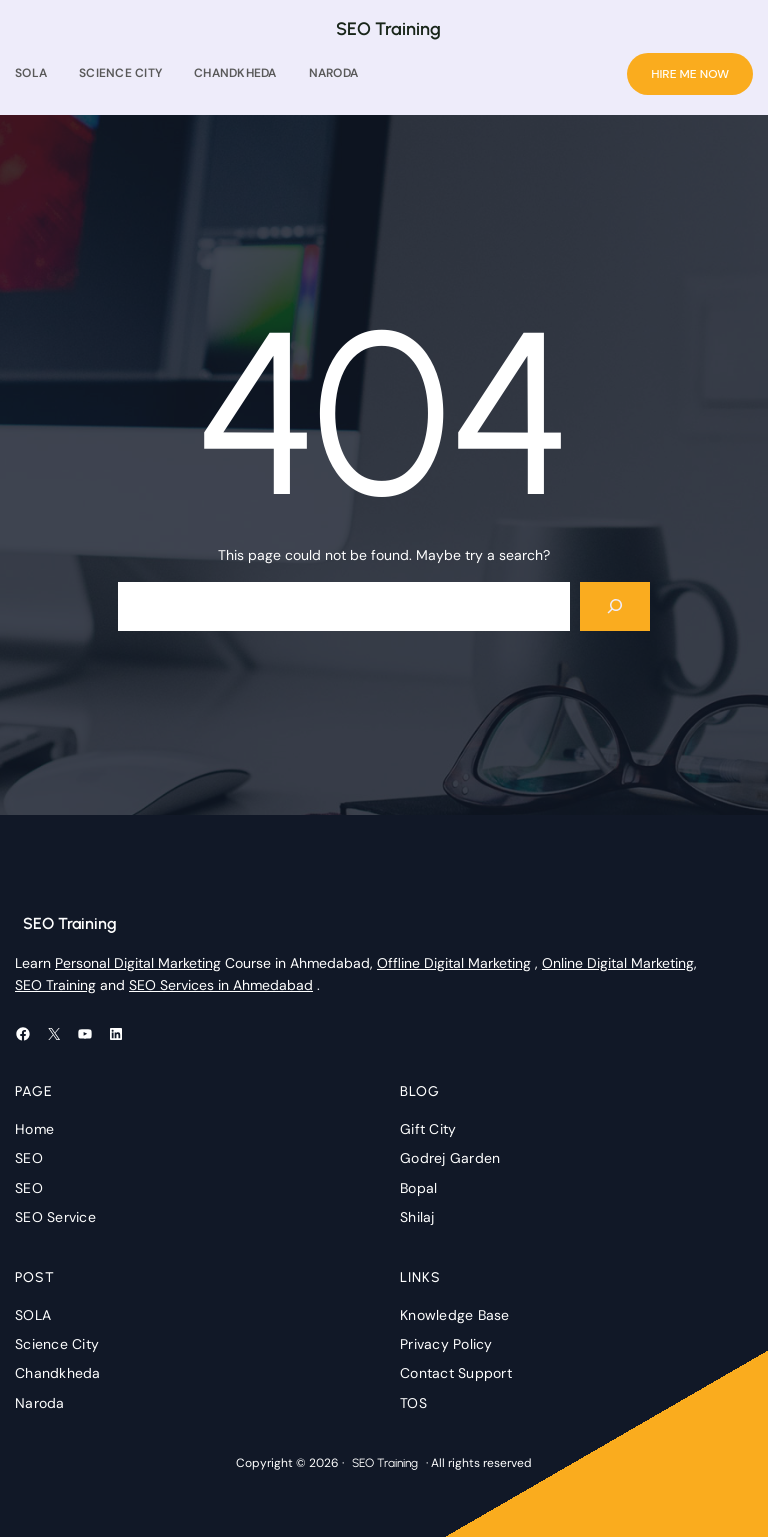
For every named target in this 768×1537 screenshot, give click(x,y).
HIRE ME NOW (690, 74)
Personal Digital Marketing (138, 963)
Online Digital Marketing (618, 963)
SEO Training (388, 29)
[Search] (615, 606)
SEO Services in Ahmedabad (221, 985)
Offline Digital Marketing (454, 963)
